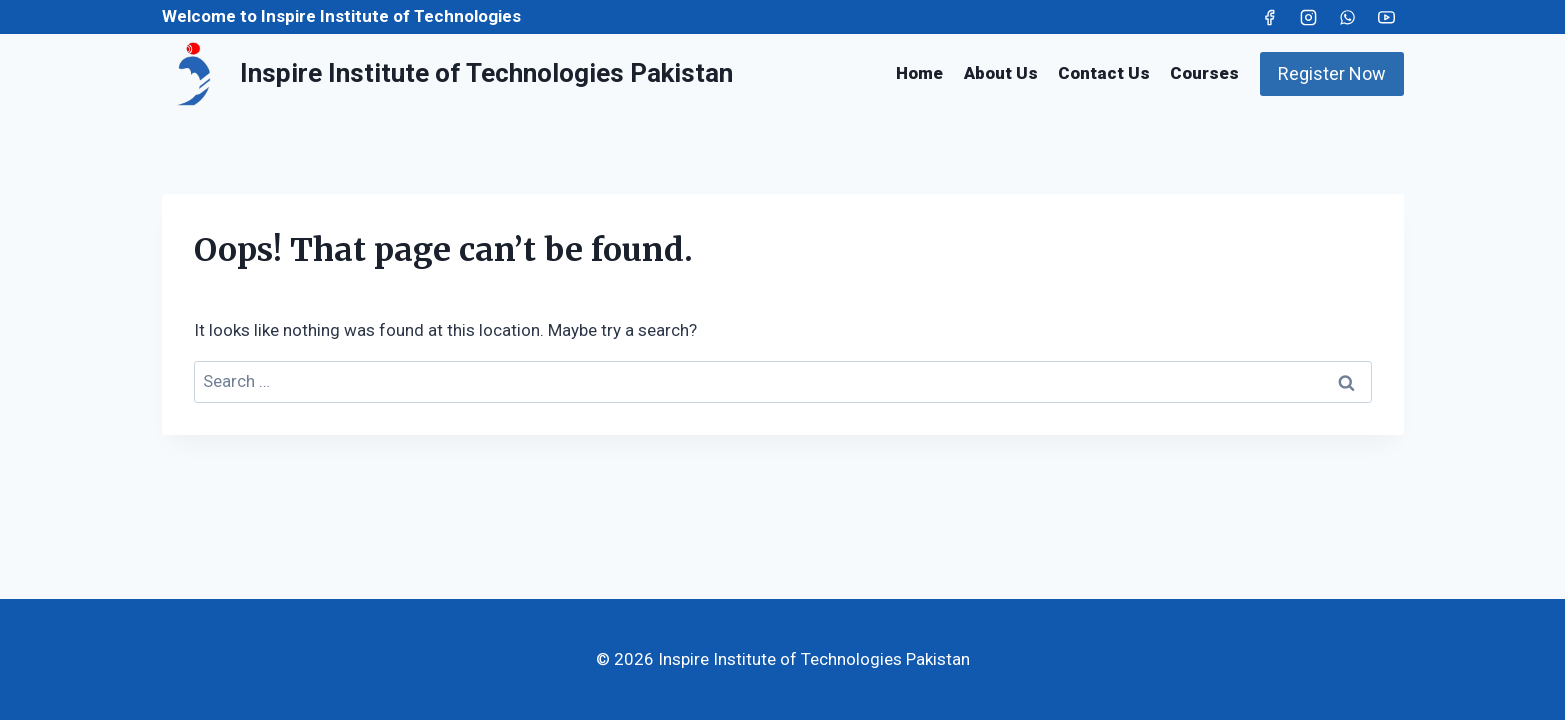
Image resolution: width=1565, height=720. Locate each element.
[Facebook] (1269, 17)
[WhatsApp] (1347, 17)
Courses (1204, 73)
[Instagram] (1308, 17)
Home (919, 73)
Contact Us (1104, 73)
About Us (1001, 73)
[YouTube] (1387, 17)
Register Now (1332, 73)
